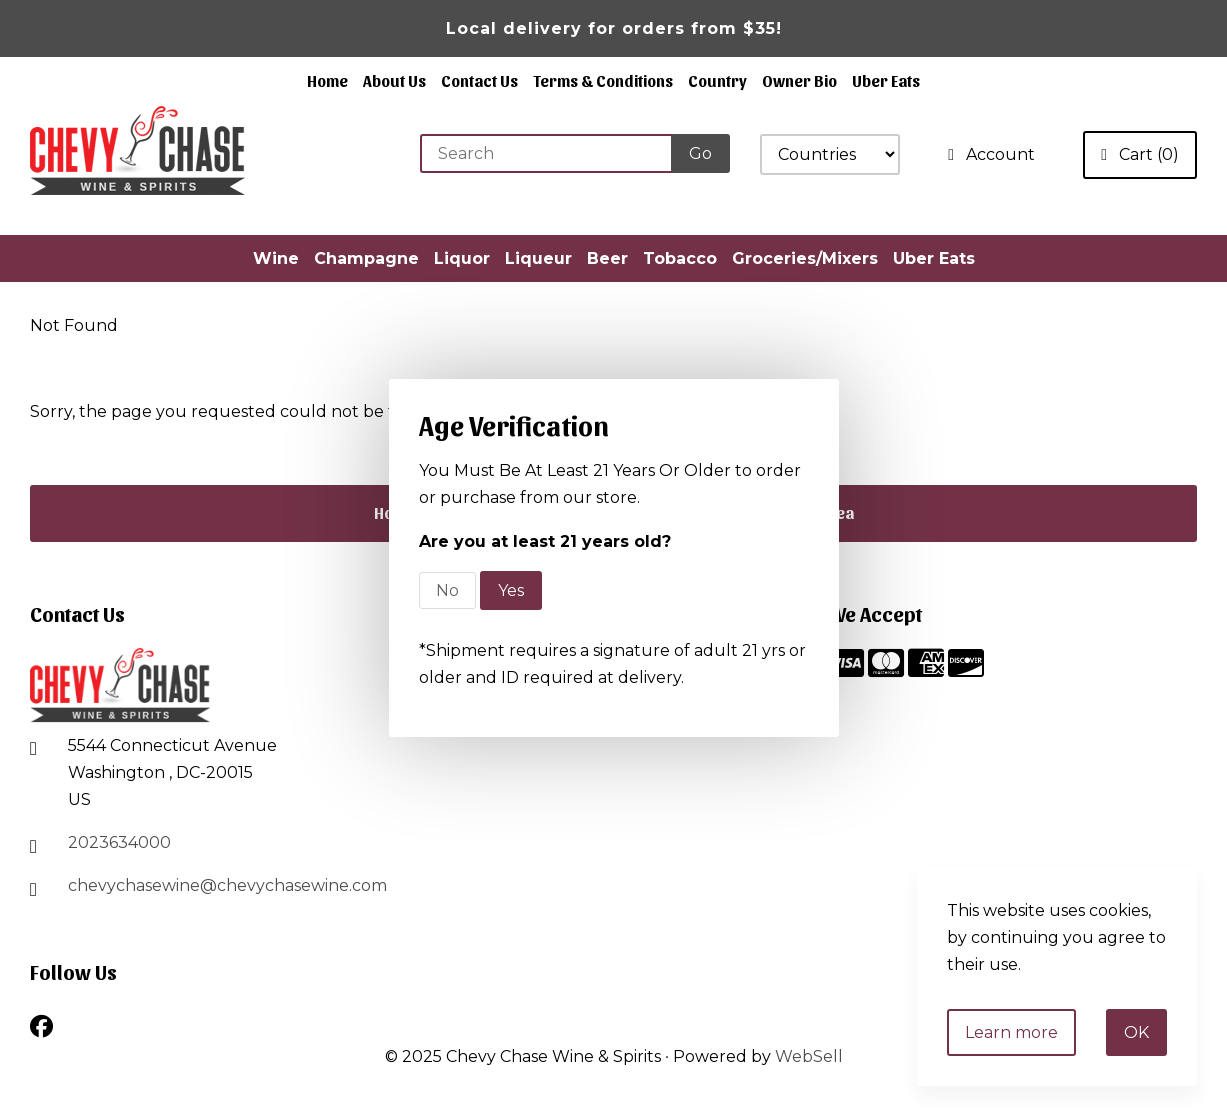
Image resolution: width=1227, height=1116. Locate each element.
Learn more (1011, 1032)
